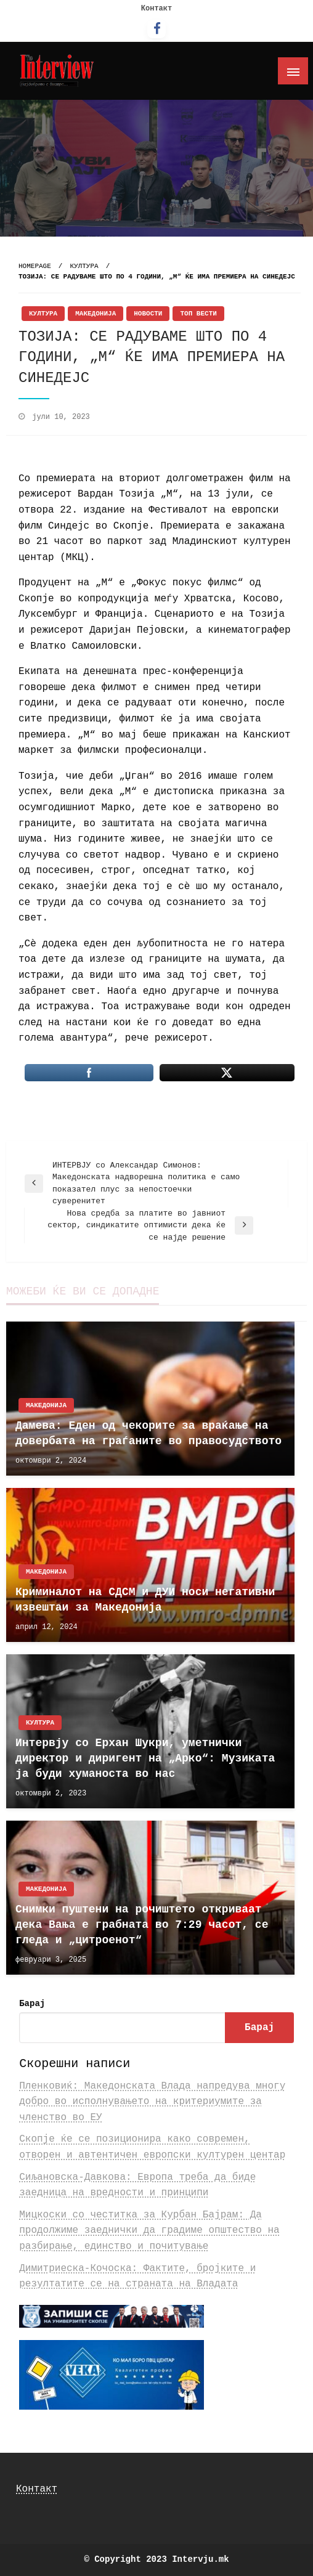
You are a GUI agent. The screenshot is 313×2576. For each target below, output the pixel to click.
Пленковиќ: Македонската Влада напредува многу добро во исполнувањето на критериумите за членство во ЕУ (152, 2102)
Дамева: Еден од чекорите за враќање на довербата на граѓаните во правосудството (148, 1433)
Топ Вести (198, 313)
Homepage (34, 266)
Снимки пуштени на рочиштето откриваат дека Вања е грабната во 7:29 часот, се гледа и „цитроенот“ (141, 1924)
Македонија (95, 313)
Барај (32, 2004)
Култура (84, 266)
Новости (148, 313)
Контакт (156, 8)
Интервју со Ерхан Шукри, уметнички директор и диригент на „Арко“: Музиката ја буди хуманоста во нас (145, 1758)
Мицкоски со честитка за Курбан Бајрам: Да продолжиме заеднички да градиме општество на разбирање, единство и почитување (149, 2230)
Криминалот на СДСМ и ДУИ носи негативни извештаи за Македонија (145, 1600)
